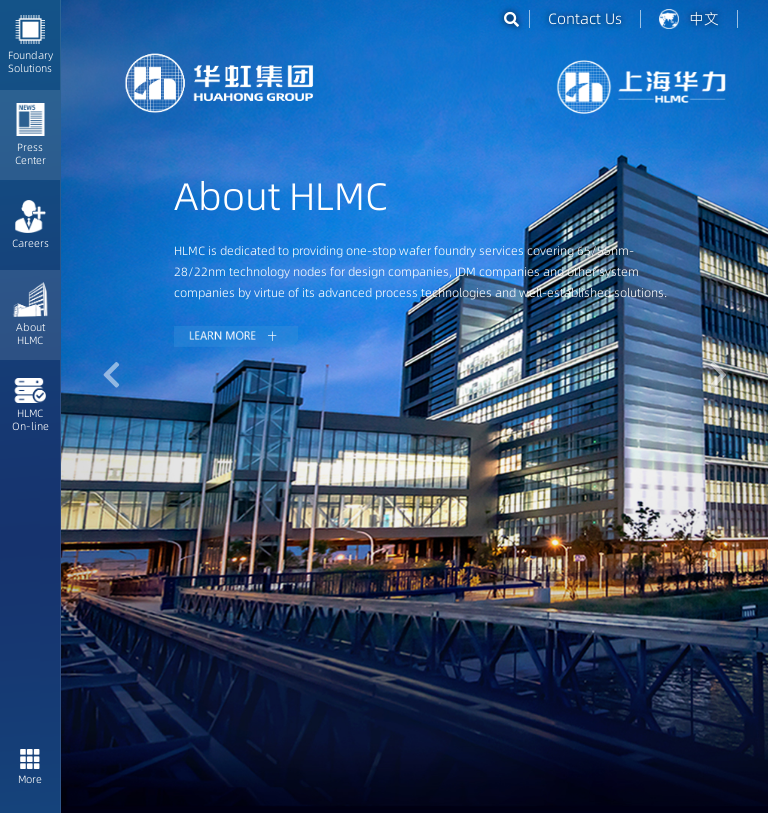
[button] (111, 375)
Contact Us (585, 18)
